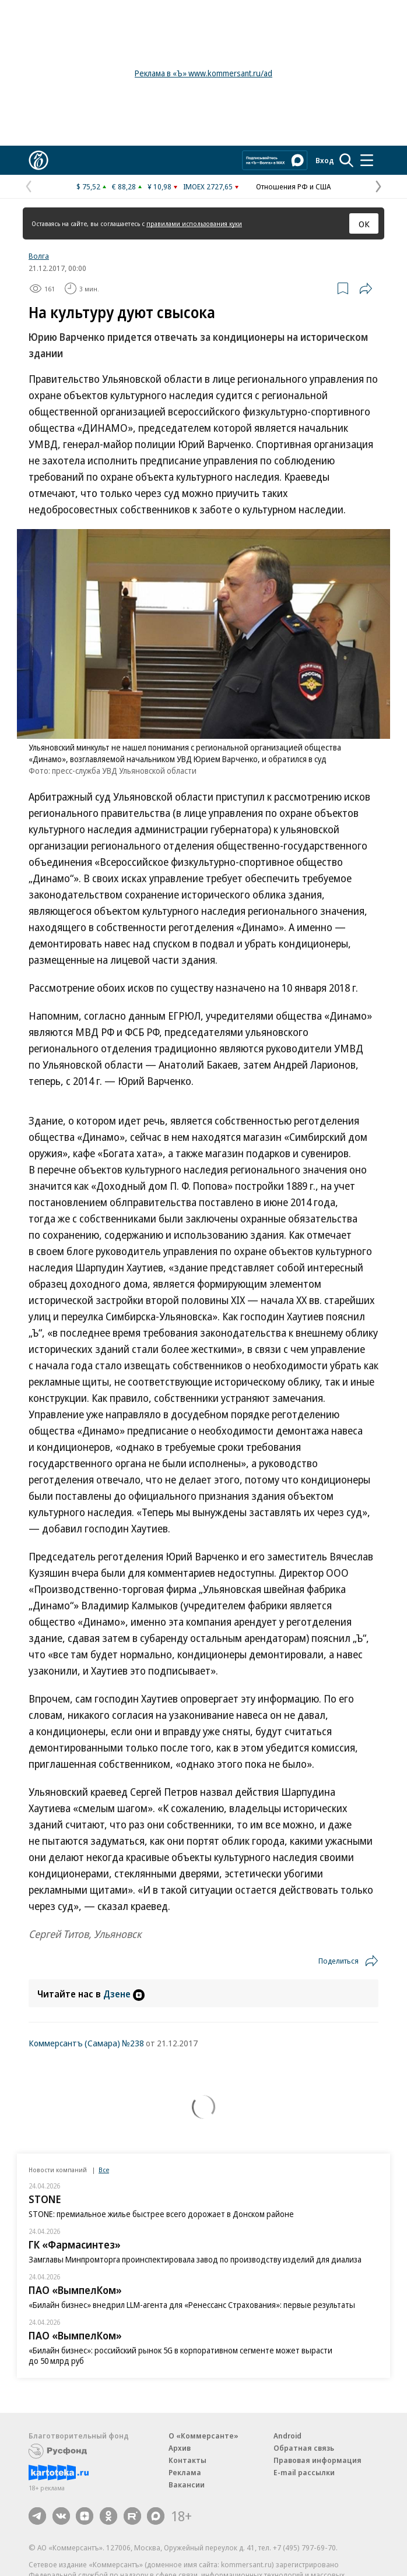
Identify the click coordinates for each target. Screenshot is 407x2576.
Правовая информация (317, 2460)
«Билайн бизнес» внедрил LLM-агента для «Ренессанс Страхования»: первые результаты (192, 2304)
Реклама (185, 2472)
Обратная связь (303, 2448)
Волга (39, 256)
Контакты (187, 2460)
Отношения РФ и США (293, 186)
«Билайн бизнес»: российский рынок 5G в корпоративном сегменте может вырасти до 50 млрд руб (180, 2355)
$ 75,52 (88, 186)
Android (287, 2435)
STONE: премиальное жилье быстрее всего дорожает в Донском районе (161, 2213)
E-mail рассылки (304, 2472)
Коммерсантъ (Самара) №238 (86, 2043)
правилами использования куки (194, 223)
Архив (180, 2448)
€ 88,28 (124, 186)
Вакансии (187, 2484)
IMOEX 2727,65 (208, 186)
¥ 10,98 (159, 186)
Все (104, 2169)
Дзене (124, 1993)
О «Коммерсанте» (203, 2435)
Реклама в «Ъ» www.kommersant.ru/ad (203, 73)
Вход (324, 160)
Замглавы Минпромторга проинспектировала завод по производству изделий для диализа (195, 2259)
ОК (364, 224)
